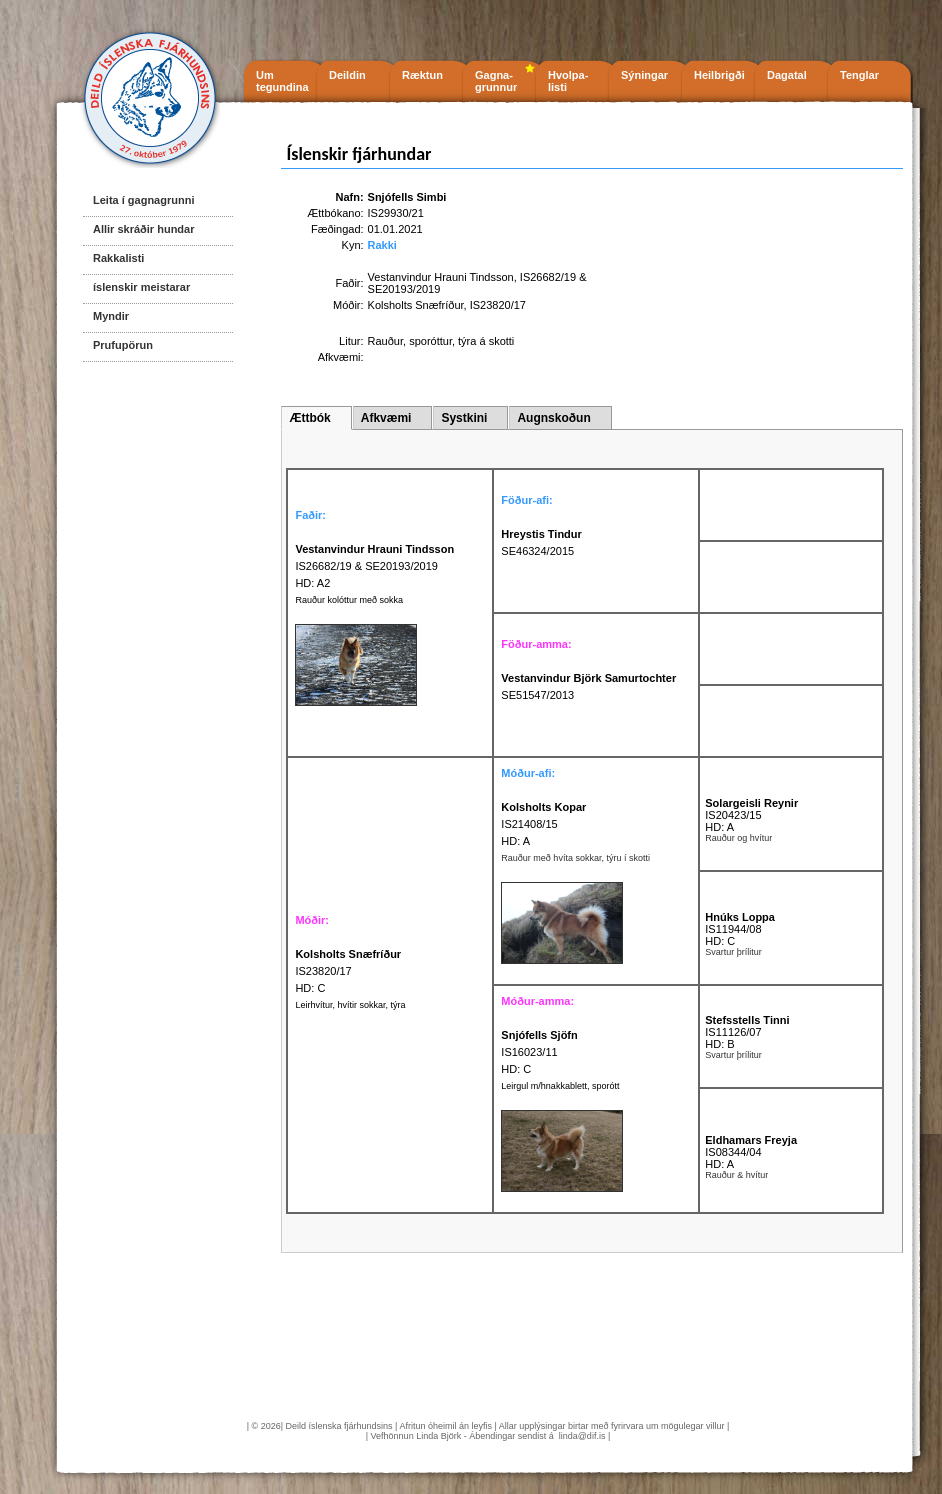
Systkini (464, 418)
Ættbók (309, 418)
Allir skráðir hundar (143, 229)
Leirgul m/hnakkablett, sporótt (560, 1086)
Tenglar (859, 75)
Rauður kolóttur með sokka (349, 600)
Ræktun (422, 75)
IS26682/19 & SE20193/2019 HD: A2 (374, 566)
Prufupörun (123, 345)
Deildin (347, 75)
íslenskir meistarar (141, 287)
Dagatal (787, 75)
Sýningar (644, 75)
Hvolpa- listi (568, 81)
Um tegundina (282, 81)
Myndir (111, 316)
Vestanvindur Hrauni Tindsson (441, 277)
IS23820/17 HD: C (348, 971)
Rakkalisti (118, 258)
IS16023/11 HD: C (539, 1052)
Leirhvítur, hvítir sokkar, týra (350, 1005)
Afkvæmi (386, 418)
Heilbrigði (719, 75)
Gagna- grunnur (496, 81)
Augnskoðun (553, 418)
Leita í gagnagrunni (143, 200)
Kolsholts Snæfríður (416, 305)
